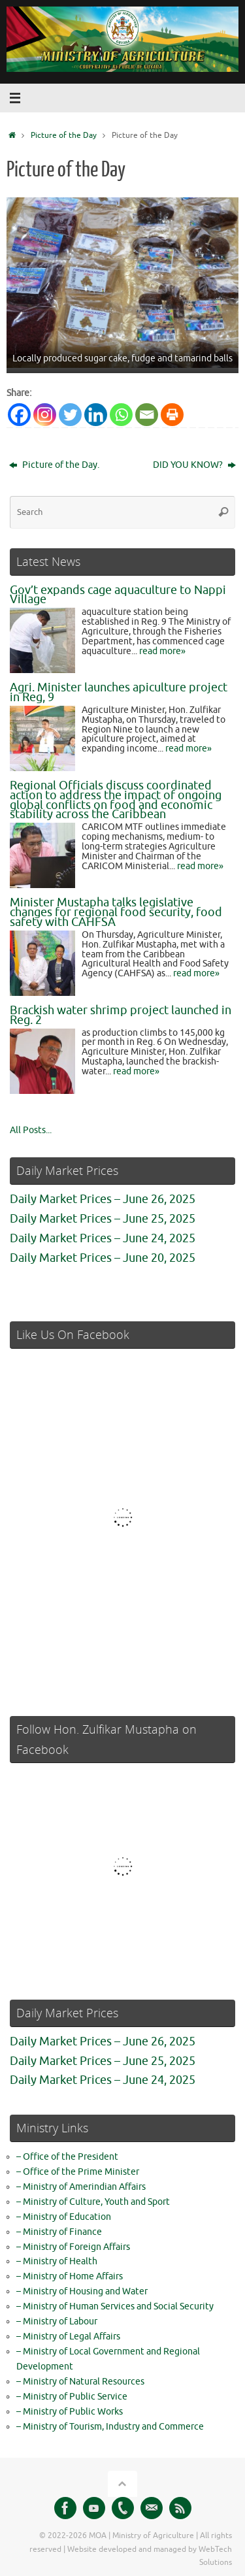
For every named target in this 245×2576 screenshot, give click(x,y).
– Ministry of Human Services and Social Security (115, 2306)
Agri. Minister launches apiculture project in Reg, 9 (118, 692)
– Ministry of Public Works (69, 2411)
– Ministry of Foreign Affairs (73, 2247)
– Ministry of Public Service (71, 2396)
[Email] (146, 414)
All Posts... (31, 1130)
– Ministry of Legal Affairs (68, 2336)
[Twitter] (70, 414)
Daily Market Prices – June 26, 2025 (102, 1199)
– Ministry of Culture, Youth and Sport (93, 2201)
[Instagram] (44, 414)
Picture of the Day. (54, 465)
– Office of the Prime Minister (77, 2171)
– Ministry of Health (56, 2261)
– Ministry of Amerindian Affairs (81, 2186)
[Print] (172, 414)
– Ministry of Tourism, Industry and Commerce (110, 2426)
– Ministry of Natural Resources (80, 2381)
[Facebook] (19, 414)
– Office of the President (67, 2156)
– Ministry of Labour (56, 2321)
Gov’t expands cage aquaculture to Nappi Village (118, 595)
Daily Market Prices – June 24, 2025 (102, 1238)
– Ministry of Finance (59, 2231)
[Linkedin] (95, 414)
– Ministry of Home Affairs (69, 2276)
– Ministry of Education (63, 2216)
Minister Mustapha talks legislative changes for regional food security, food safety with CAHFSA (116, 912)
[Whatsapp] (121, 414)
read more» (162, 651)
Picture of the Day (64, 135)
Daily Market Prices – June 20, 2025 (102, 1258)
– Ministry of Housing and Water (82, 2291)
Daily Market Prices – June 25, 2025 (102, 1219)
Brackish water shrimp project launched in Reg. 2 (120, 1015)
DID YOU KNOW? (194, 465)
